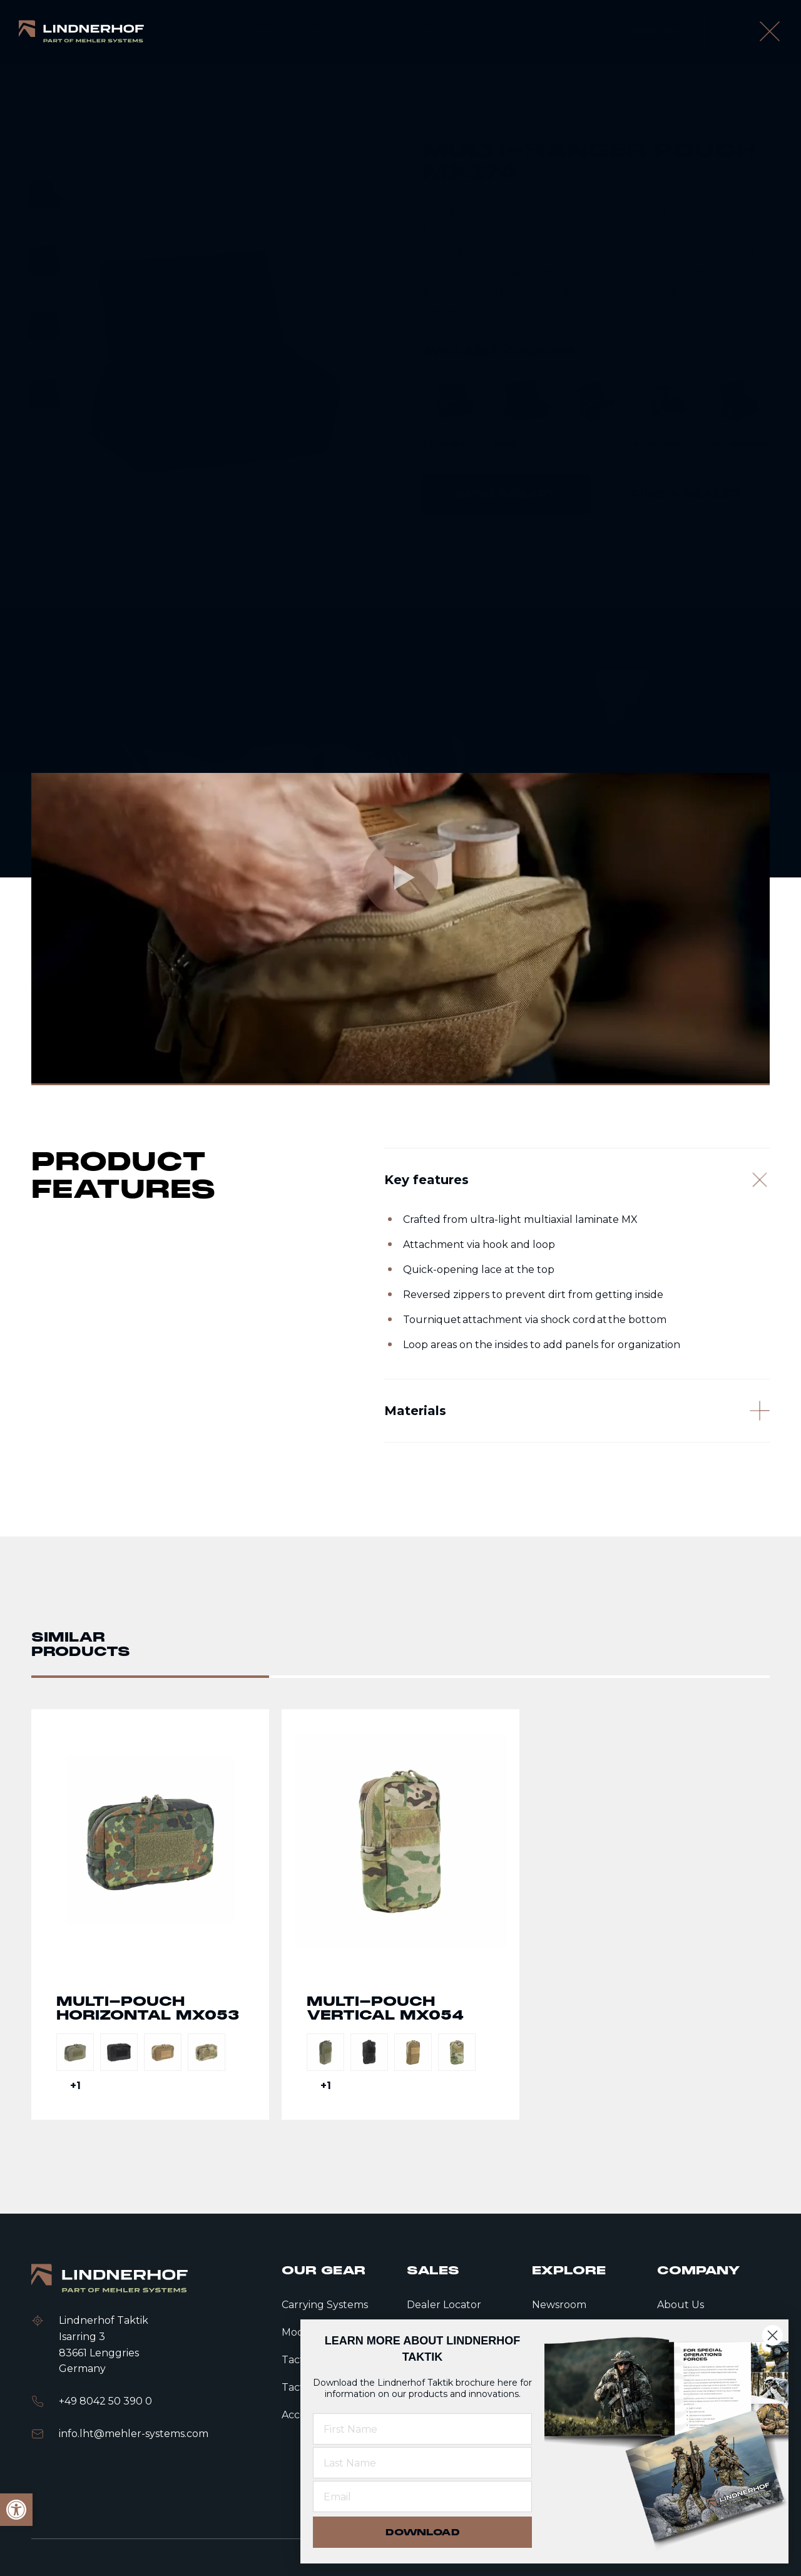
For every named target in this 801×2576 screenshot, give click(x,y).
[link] (81, 31)
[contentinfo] (400, 335)
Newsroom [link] (559, 2305)
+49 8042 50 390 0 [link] (105, 2401)
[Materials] (577, 1413)
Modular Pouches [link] (236, 87)
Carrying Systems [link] (325, 2305)
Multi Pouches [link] (324, 87)
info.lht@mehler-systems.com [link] (133, 2434)
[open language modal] (772, 31)
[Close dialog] (772, 2335)
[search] (734, 31)
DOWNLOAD (422, 2532)
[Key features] (577, 1180)
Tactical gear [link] (152, 87)
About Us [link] (680, 2305)
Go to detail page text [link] (150, 1914)
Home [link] (92, 87)
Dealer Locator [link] (444, 2305)
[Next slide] (350, 563)
